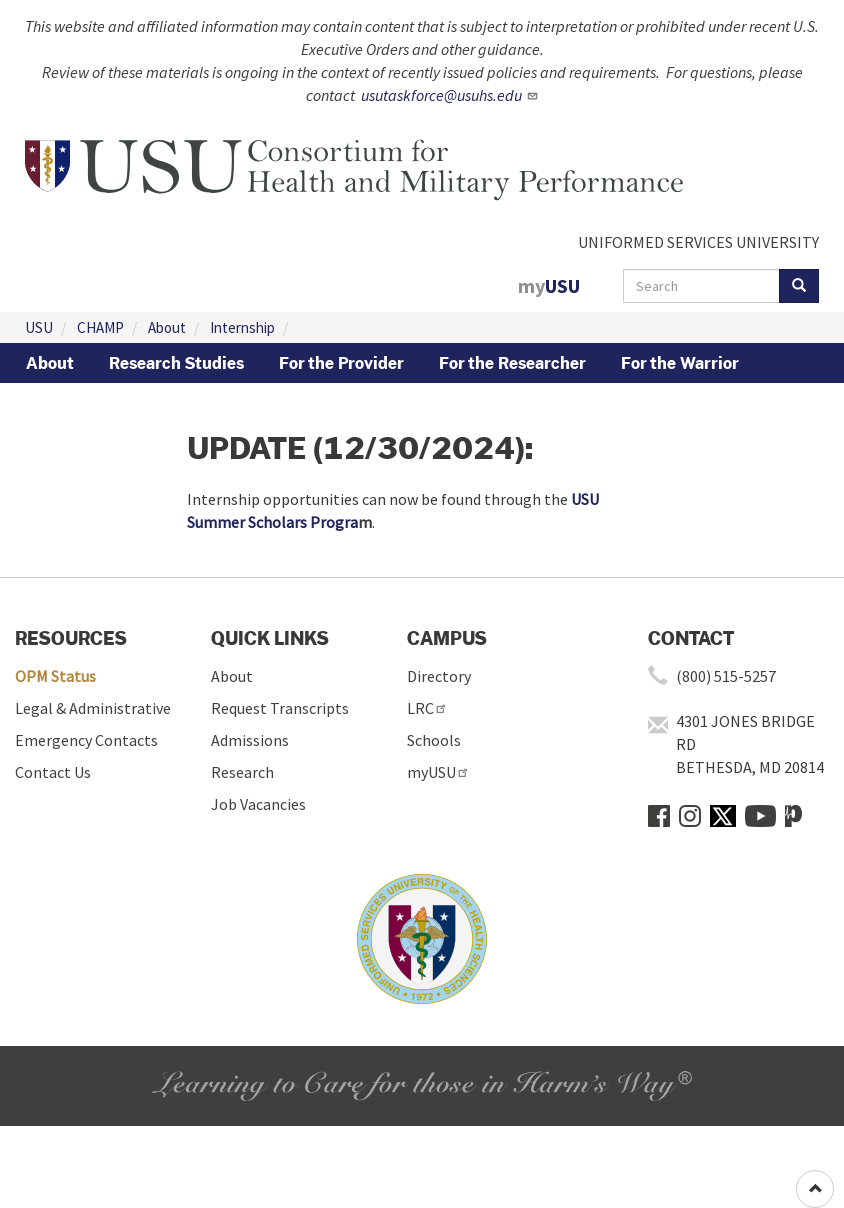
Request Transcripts (280, 708)
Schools (434, 740)
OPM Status (55, 676)
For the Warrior (680, 363)
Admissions (250, 740)
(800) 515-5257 (726, 676)
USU (39, 327)
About (167, 327)
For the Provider (341, 363)
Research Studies (176, 363)
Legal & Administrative (93, 708)
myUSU (438, 772)
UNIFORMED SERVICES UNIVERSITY (698, 242)
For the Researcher (512, 363)
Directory (439, 676)
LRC (427, 708)
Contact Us (53, 772)
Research (242, 772)
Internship (242, 327)
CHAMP (100, 327)
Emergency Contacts (86, 740)
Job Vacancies (258, 804)
